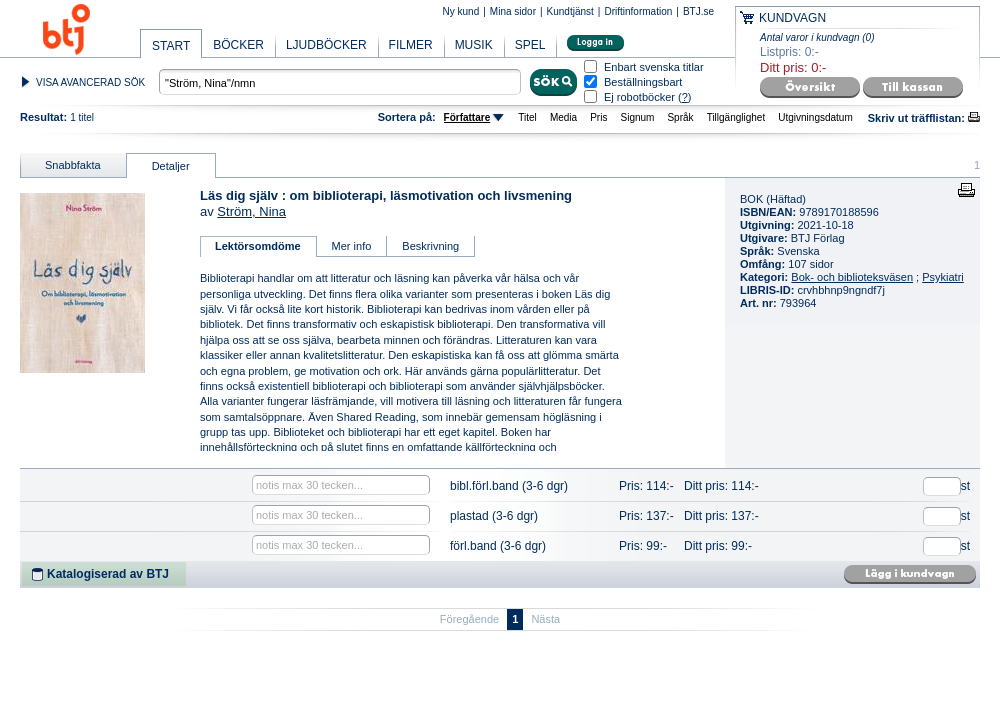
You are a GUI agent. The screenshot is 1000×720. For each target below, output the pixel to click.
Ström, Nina (251, 211)
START (171, 46)
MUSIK (474, 45)
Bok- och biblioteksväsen (852, 277)
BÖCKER (238, 45)
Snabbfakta (73, 165)
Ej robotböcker (639, 97)
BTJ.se (698, 11)
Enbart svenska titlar (654, 67)
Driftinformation (638, 11)
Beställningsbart (643, 82)
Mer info (352, 246)
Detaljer (171, 166)
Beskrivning (430, 246)
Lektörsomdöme (258, 246)
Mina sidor (513, 11)
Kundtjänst (570, 11)
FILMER (411, 45)
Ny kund (461, 11)
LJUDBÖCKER (326, 45)
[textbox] (340, 82)
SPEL (530, 45)
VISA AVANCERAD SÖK (90, 82)
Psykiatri (943, 277)
